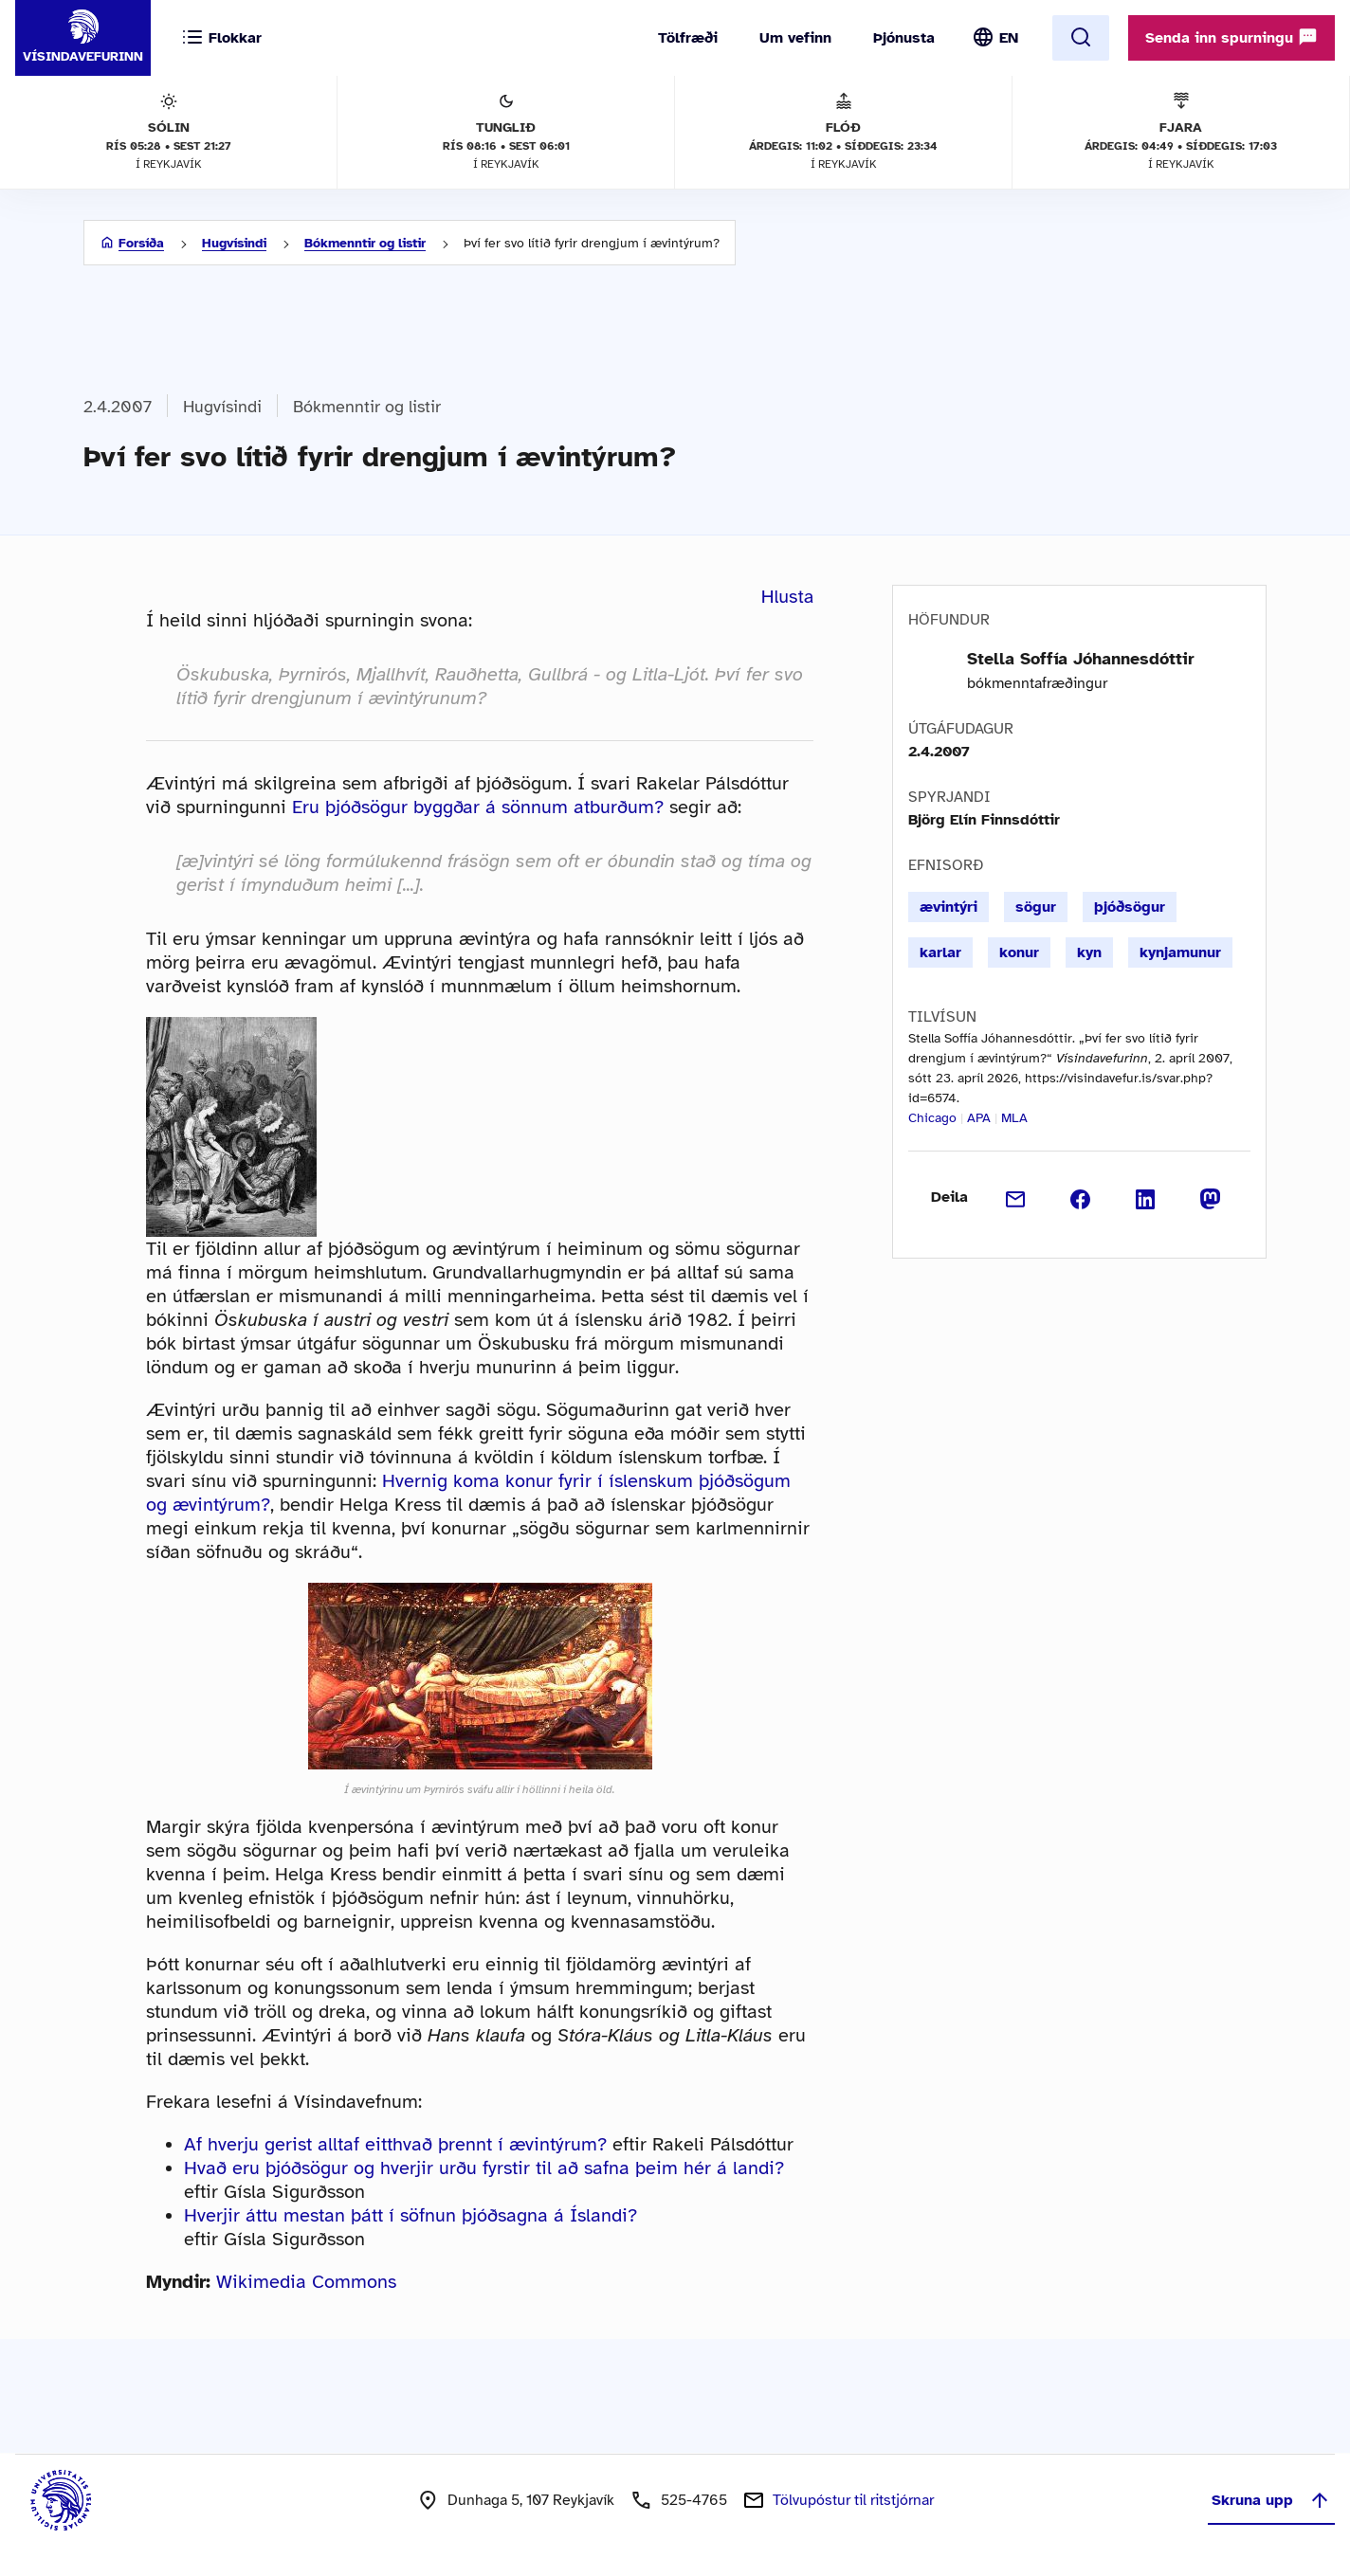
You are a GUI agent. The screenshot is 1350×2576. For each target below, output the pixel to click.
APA (979, 1118)
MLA (1014, 1118)
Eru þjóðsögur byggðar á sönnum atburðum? (478, 807)
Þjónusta (904, 37)
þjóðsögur (1129, 907)
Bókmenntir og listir (365, 243)
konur (1019, 952)
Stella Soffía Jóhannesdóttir (1081, 658)
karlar (940, 952)
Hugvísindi (234, 243)
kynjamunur (1180, 952)
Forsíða (141, 243)
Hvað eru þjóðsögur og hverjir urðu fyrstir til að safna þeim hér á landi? (484, 2168)
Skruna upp (1271, 2500)
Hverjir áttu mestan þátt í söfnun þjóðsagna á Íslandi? (410, 2215)
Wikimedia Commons (306, 2282)
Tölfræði (688, 37)
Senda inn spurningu (1231, 37)
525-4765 (694, 2500)
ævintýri (948, 907)
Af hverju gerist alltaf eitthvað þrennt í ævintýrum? (395, 2144)
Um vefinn (795, 37)
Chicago (932, 1118)
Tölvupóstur (853, 2500)
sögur (1035, 907)
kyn (1089, 952)
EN (1008, 37)
